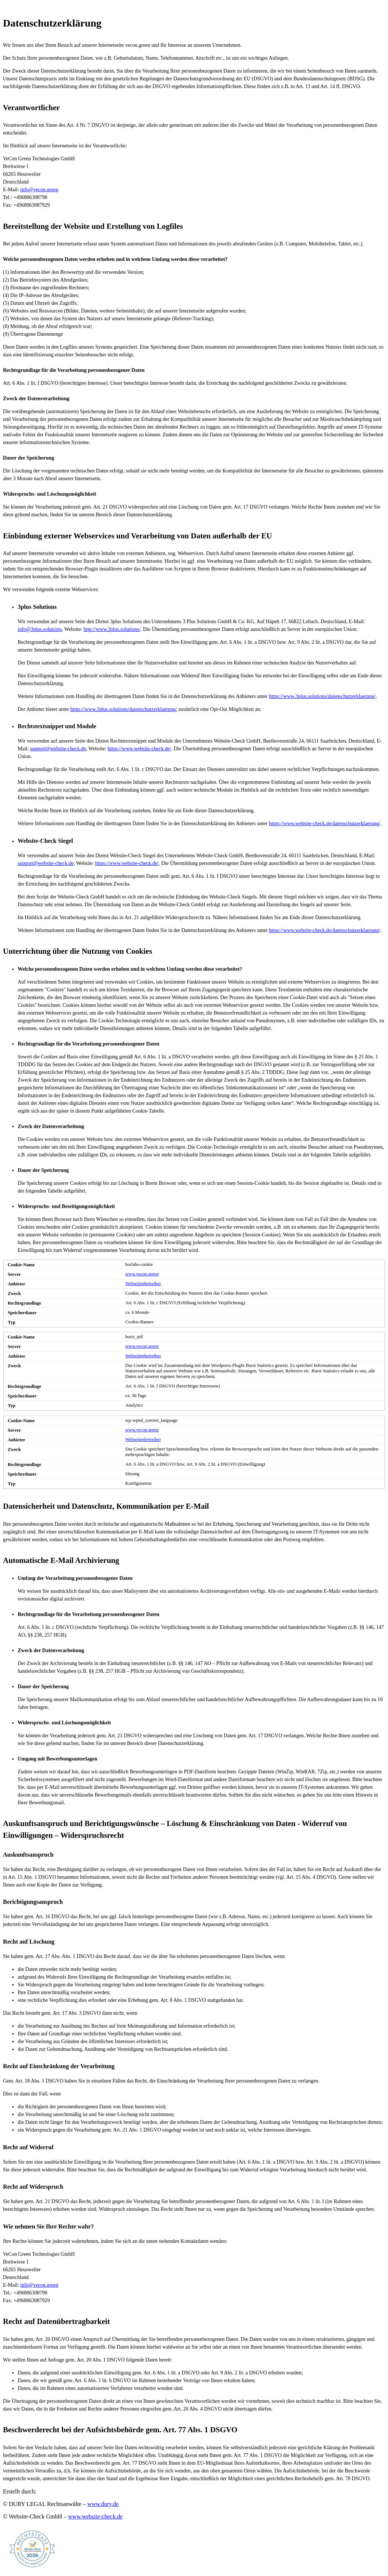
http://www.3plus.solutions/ (112, 629)
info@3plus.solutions (40, 629)
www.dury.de (103, 2504)
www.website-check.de (95, 2516)
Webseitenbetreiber (143, 1283)
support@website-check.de (58, 748)
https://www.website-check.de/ (139, 748)
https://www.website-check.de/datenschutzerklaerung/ (324, 823)
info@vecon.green (39, 189)
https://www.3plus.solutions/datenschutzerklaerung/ (322, 696)
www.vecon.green (142, 1274)
